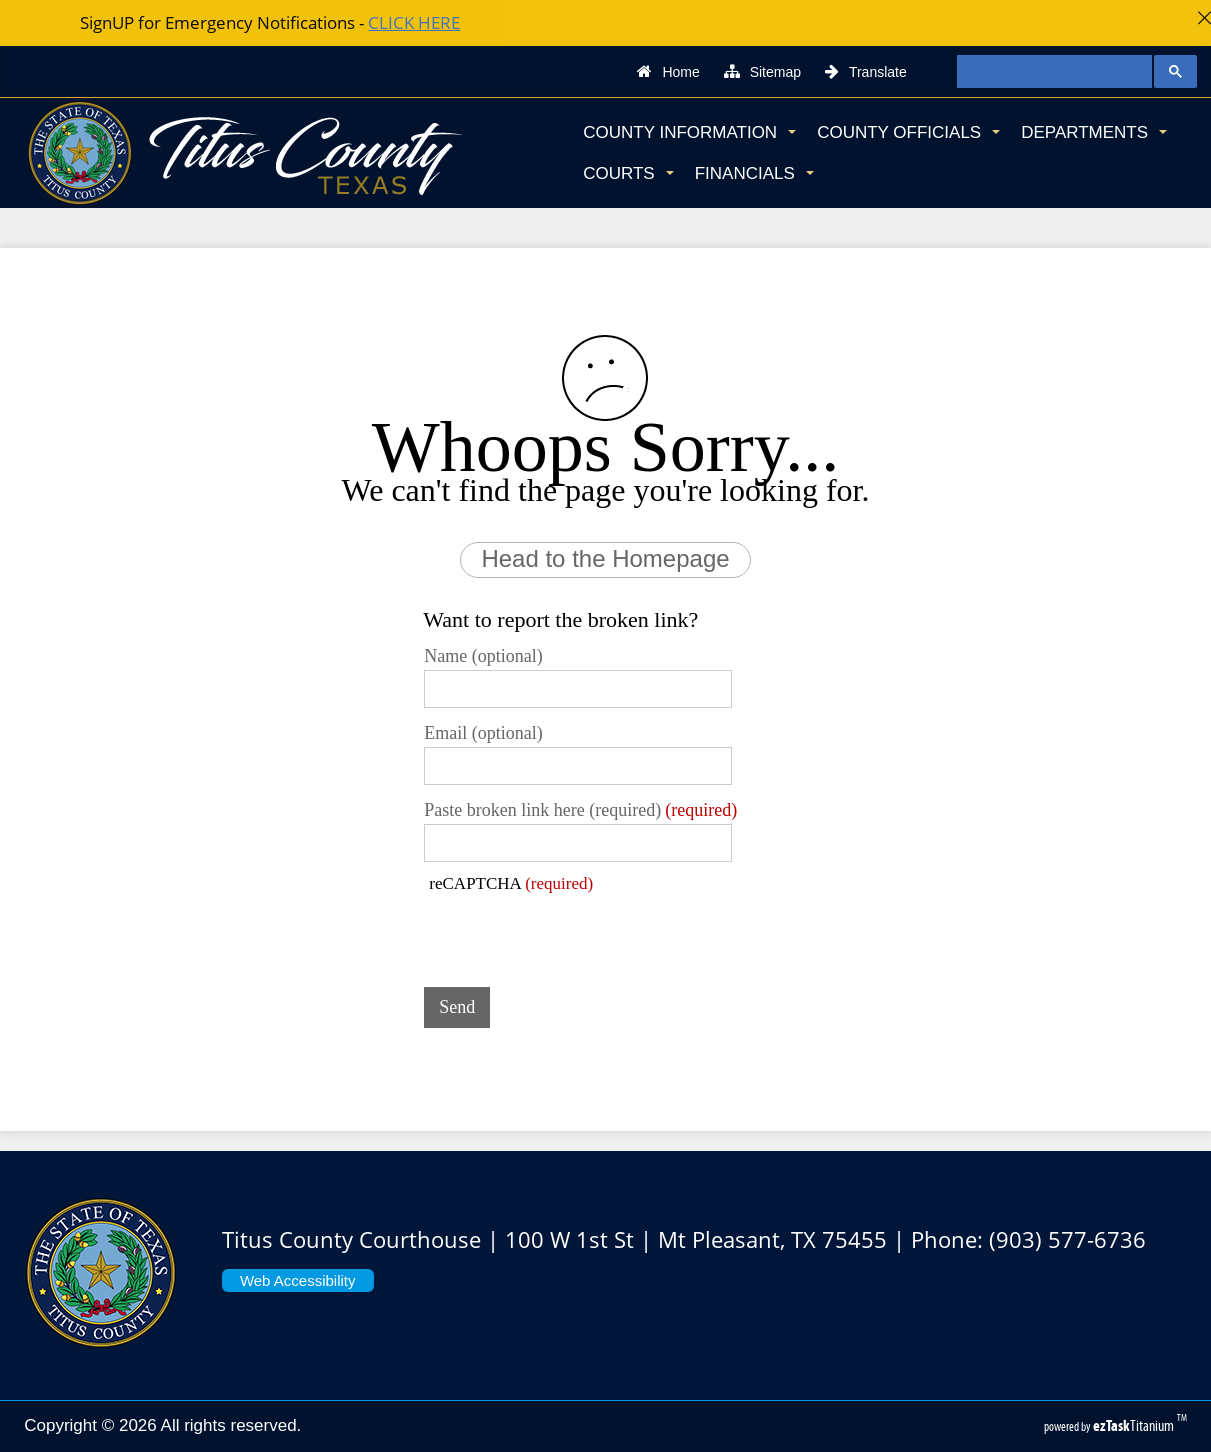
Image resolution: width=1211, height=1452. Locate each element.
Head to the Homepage (605, 558)
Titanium (1135, 1425)
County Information (689, 132)
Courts (628, 173)
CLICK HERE (414, 22)
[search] (1046, 72)
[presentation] (576, 933)
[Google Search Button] (1175, 71)
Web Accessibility (298, 1280)
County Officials (908, 132)
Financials (754, 173)
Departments (1094, 132)
